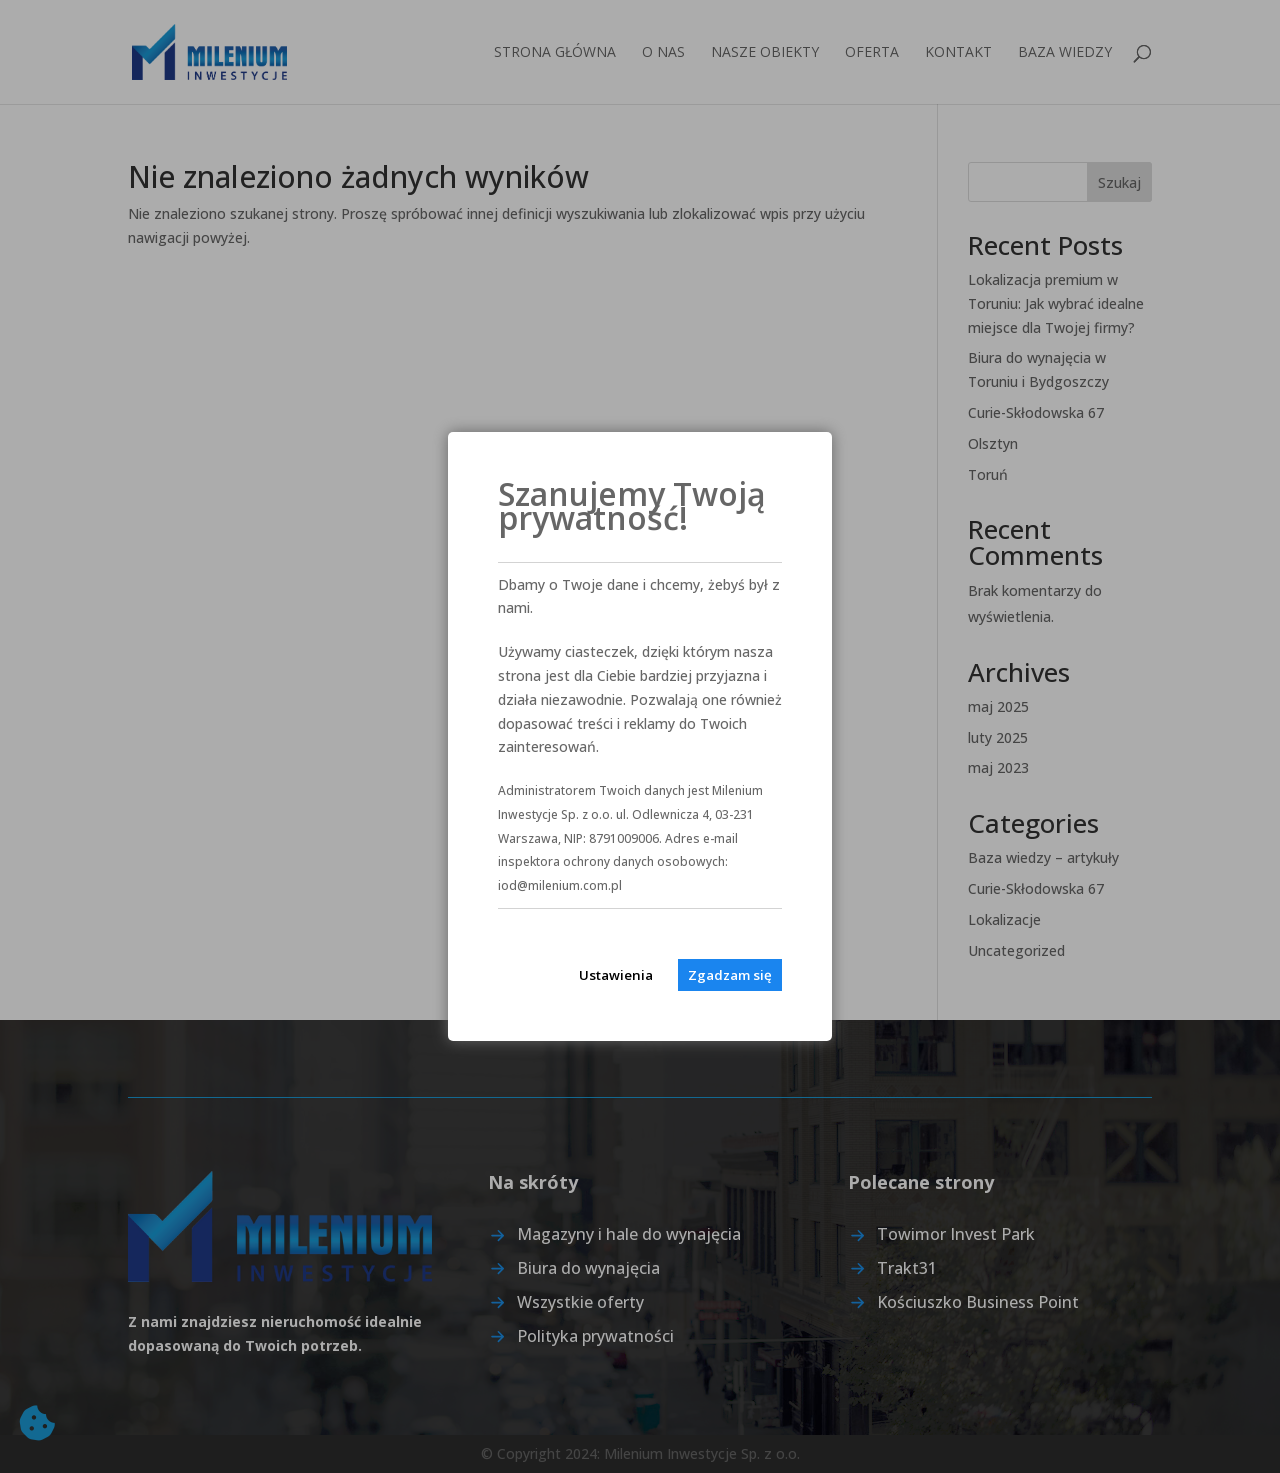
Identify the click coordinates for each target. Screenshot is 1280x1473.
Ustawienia (616, 975)
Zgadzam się (730, 975)
